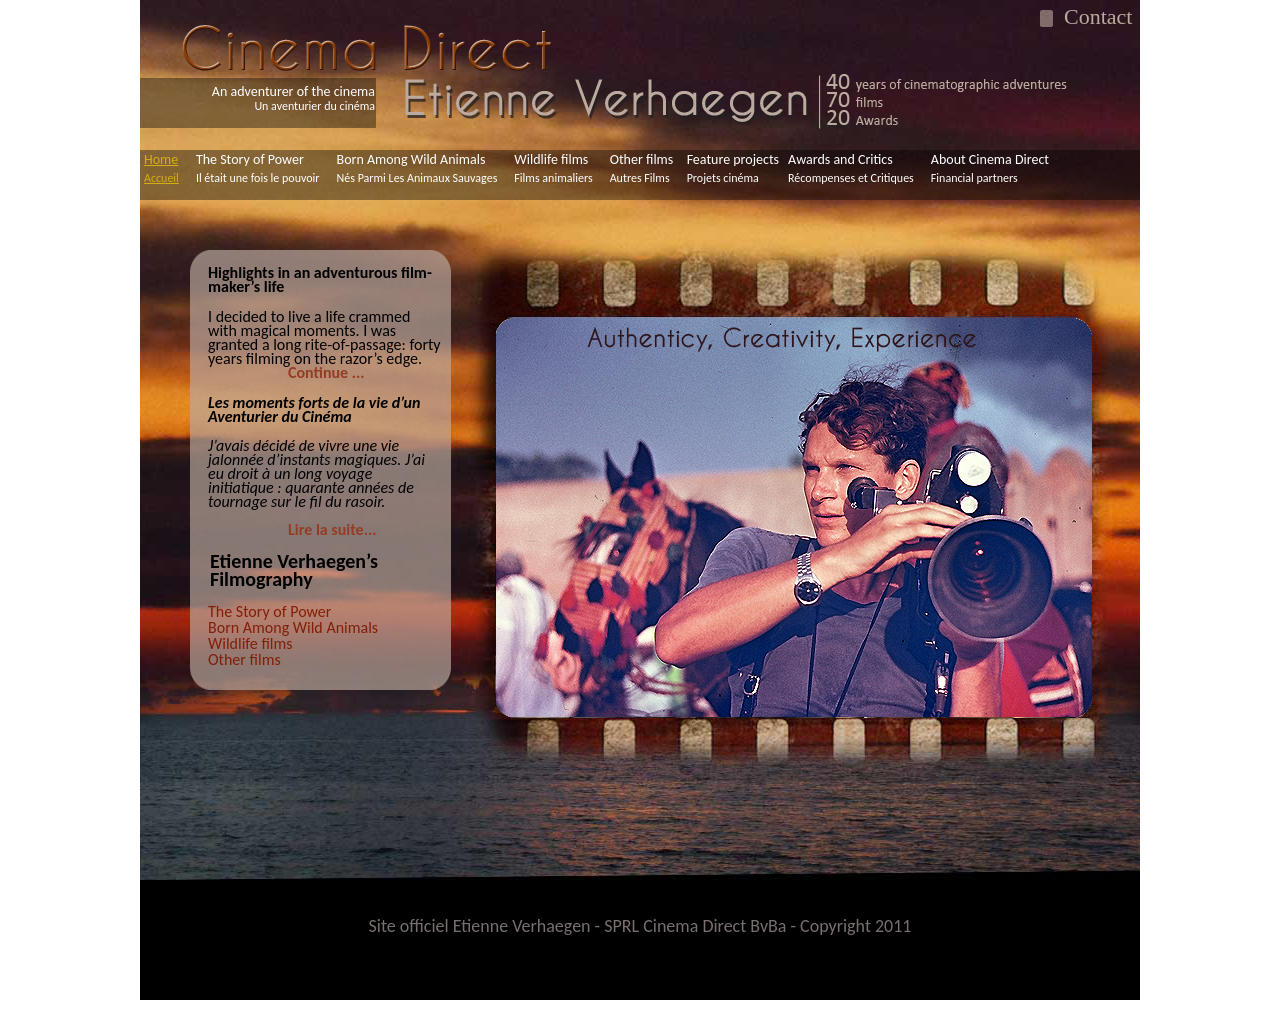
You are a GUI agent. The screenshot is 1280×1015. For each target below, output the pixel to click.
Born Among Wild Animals (417, 168)
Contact (1092, 16)
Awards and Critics (851, 168)
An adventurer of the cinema (293, 99)
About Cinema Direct (990, 168)
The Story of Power (258, 168)
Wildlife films (553, 168)
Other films (642, 168)
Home (161, 168)
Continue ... (326, 372)
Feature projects (733, 168)
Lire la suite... (332, 529)
